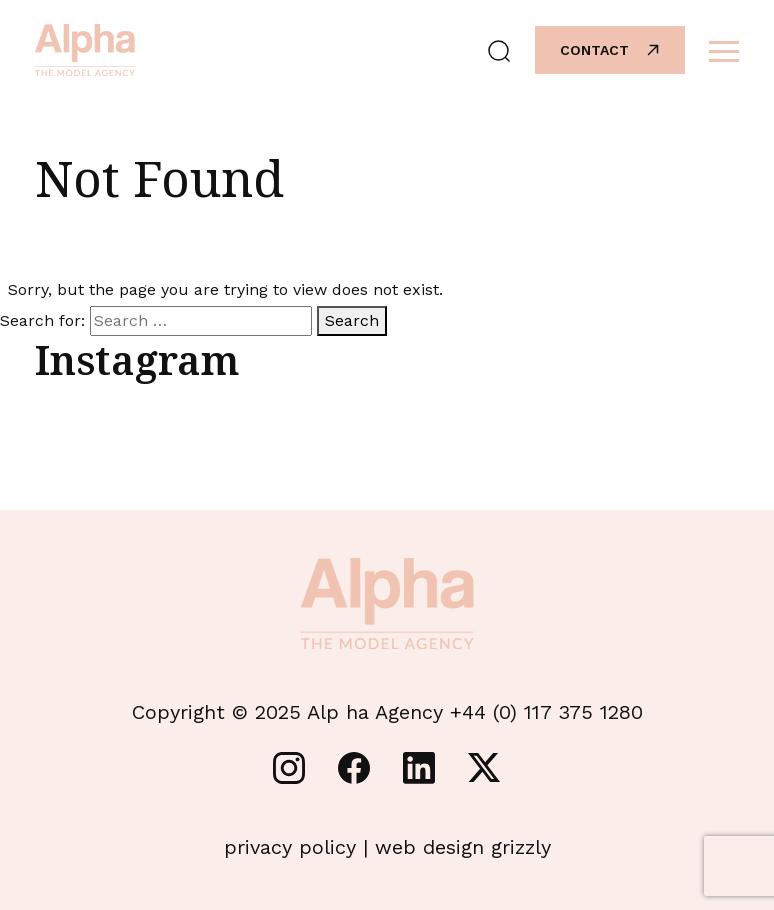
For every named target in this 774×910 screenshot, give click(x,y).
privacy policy (290, 847)
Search (352, 320)
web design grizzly (463, 847)
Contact (611, 50)
